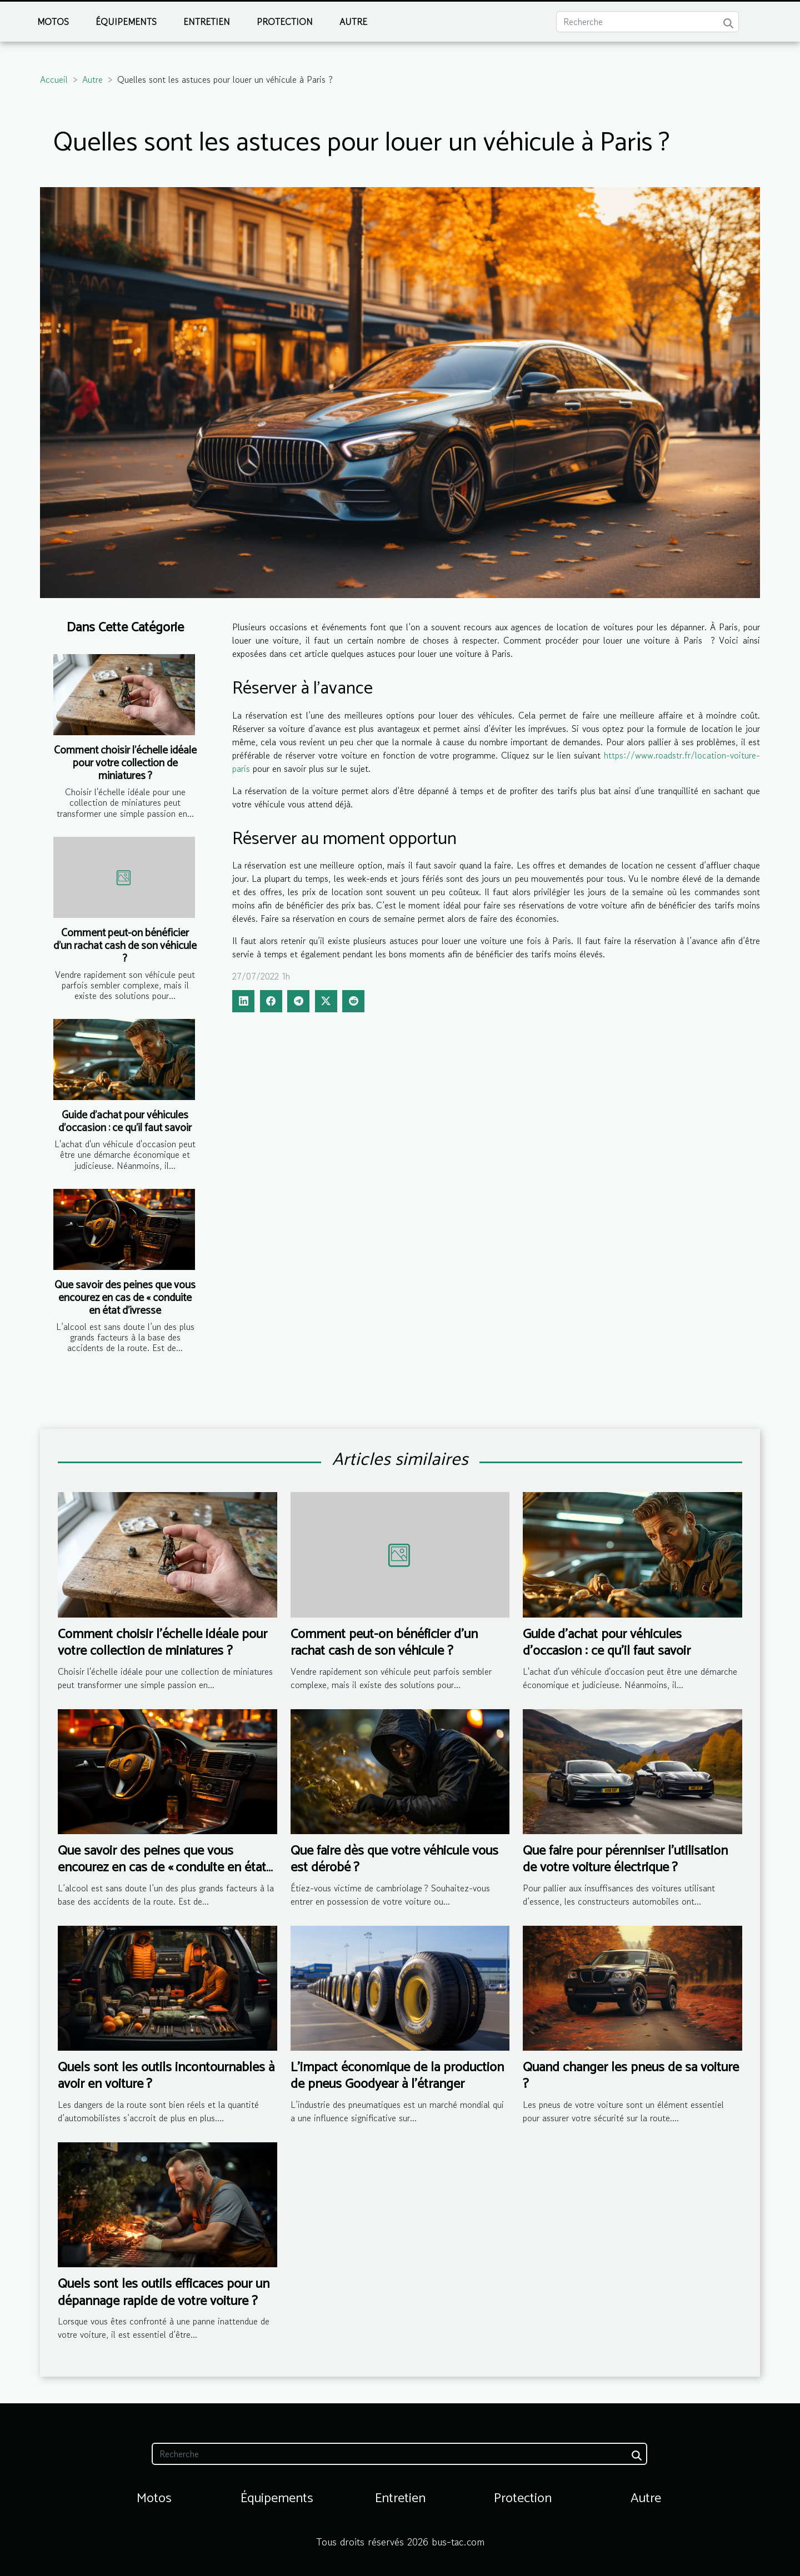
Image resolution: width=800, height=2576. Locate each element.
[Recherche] (647, 21)
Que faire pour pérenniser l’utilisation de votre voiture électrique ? (625, 1859)
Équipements (126, 21)
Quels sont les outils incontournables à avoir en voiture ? (166, 2076)
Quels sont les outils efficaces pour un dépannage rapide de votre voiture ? (163, 2292)
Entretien (206, 21)
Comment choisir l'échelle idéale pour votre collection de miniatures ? (125, 763)
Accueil (54, 79)
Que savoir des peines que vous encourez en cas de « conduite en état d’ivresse (125, 1298)
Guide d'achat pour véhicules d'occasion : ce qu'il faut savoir (125, 1122)
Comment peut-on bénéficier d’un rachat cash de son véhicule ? (125, 946)
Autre (353, 21)
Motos (53, 21)
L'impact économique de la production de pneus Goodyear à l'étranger (397, 2076)
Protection (285, 21)
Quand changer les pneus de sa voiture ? (631, 2076)
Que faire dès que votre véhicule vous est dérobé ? (394, 1859)
